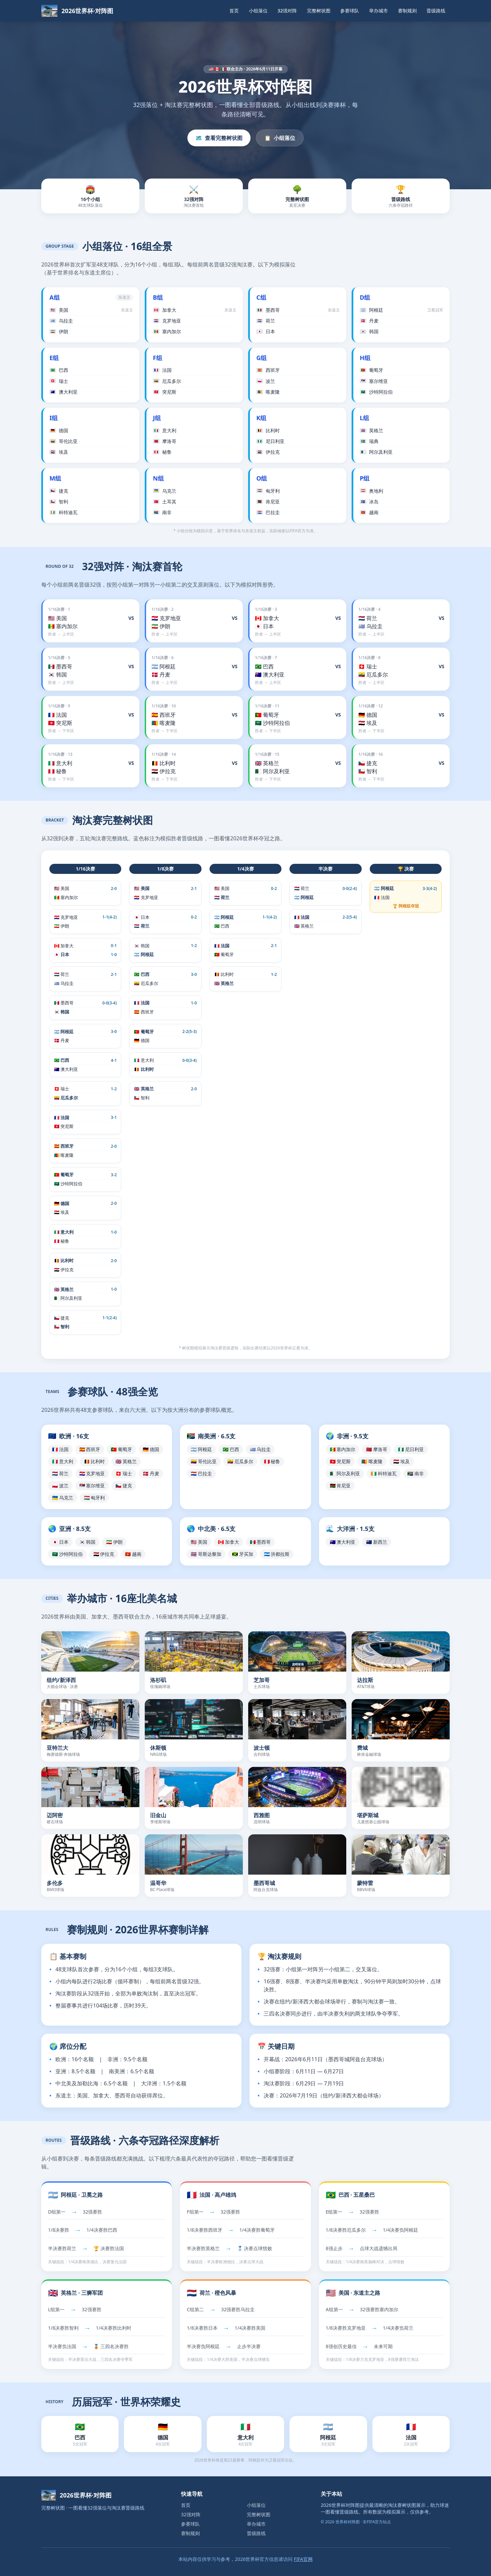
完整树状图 (318, 10)
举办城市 (378, 10)
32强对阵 (287, 10)
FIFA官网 (303, 2559)
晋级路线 (436, 10)
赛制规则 (407, 10)
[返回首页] (77, 11)
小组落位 (258, 10)
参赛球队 (349, 10)
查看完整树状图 (218, 138)
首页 (234, 10)
